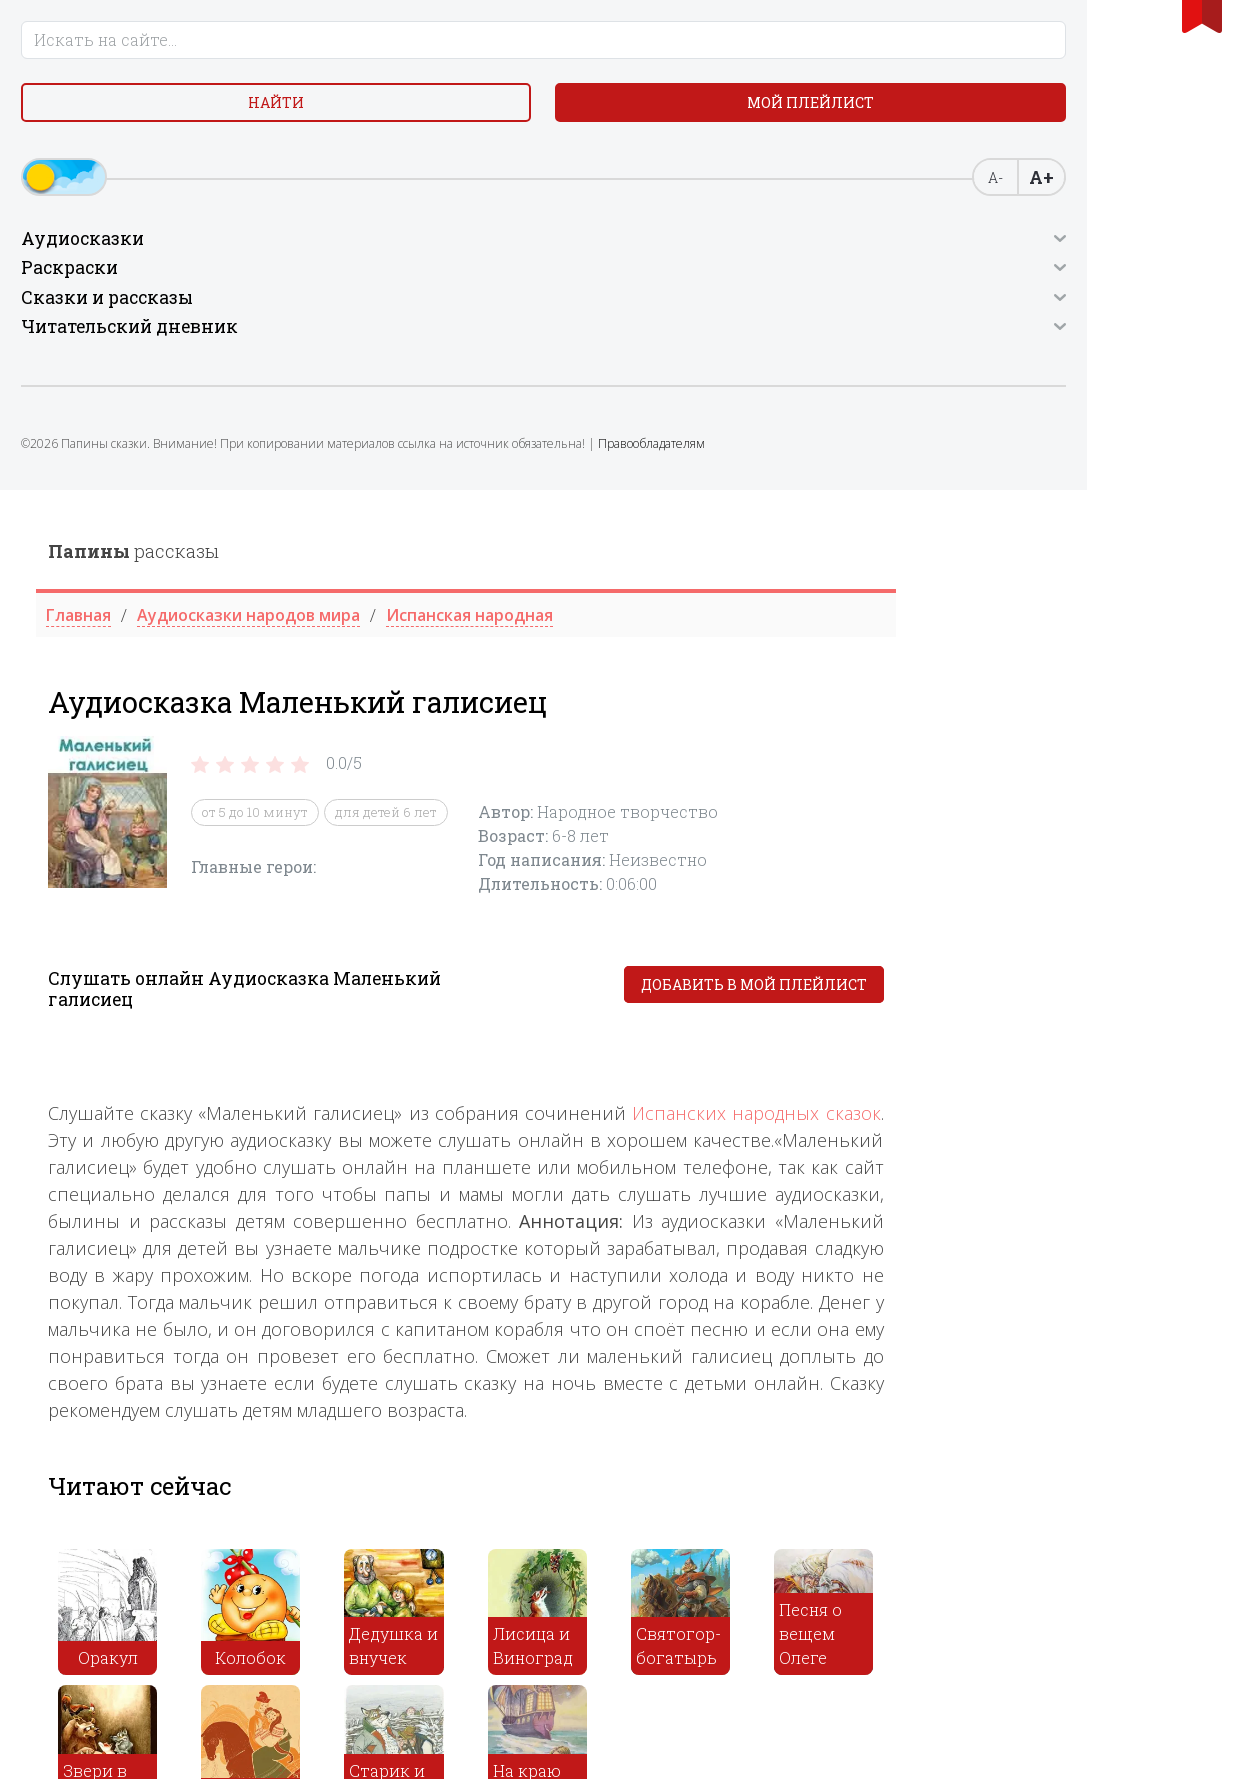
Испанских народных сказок (1067, 623)
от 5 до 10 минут (566, 322)
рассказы (444, 61)
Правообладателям (101, 584)
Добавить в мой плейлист (1064, 494)
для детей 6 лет (697, 322)
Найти (155, 129)
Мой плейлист (155, 176)
